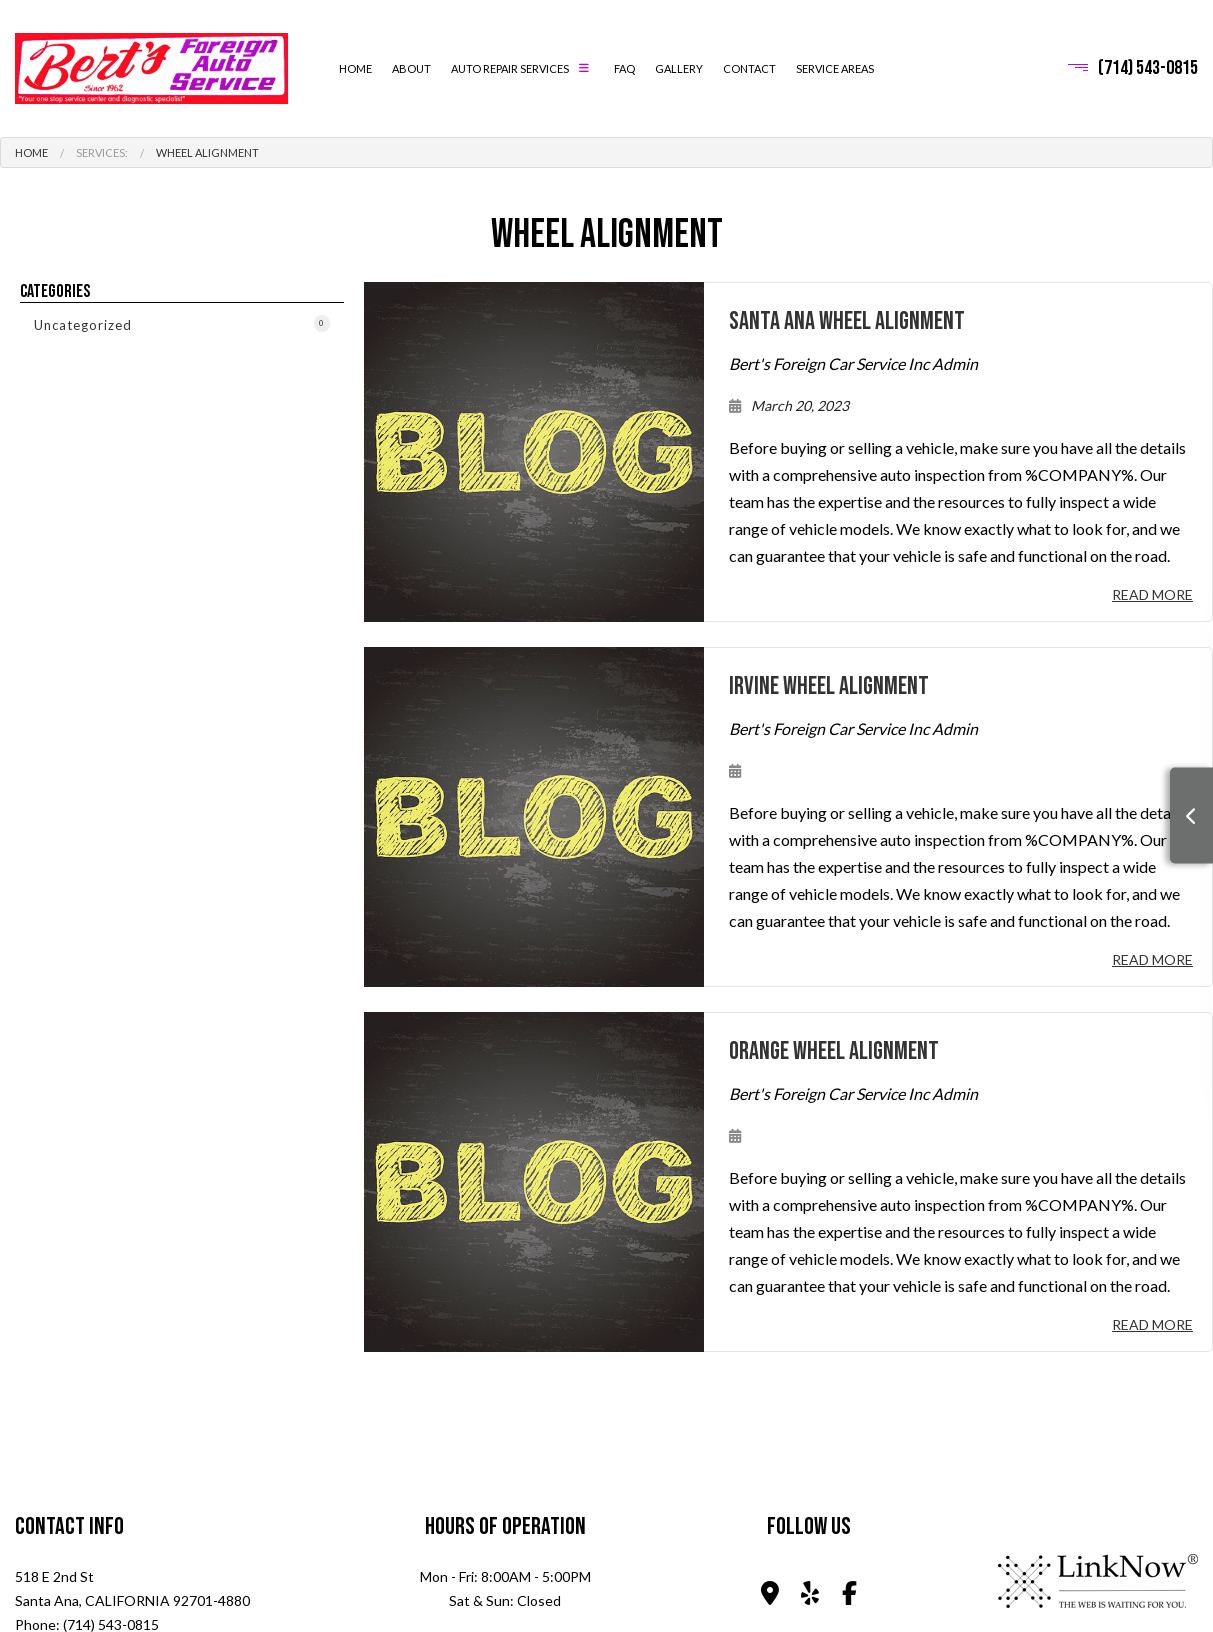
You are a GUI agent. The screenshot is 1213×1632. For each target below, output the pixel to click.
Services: (102, 152)
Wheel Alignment (207, 152)
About (411, 68)
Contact (749, 68)
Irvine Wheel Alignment (829, 686)
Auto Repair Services (510, 68)
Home (355, 68)
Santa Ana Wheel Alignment (847, 321)
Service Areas (835, 68)
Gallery (679, 68)
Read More (1152, 594)
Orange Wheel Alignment (834, 1051)
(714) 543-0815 (1148, 68)
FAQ (624, 68)
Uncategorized (182, 324)
